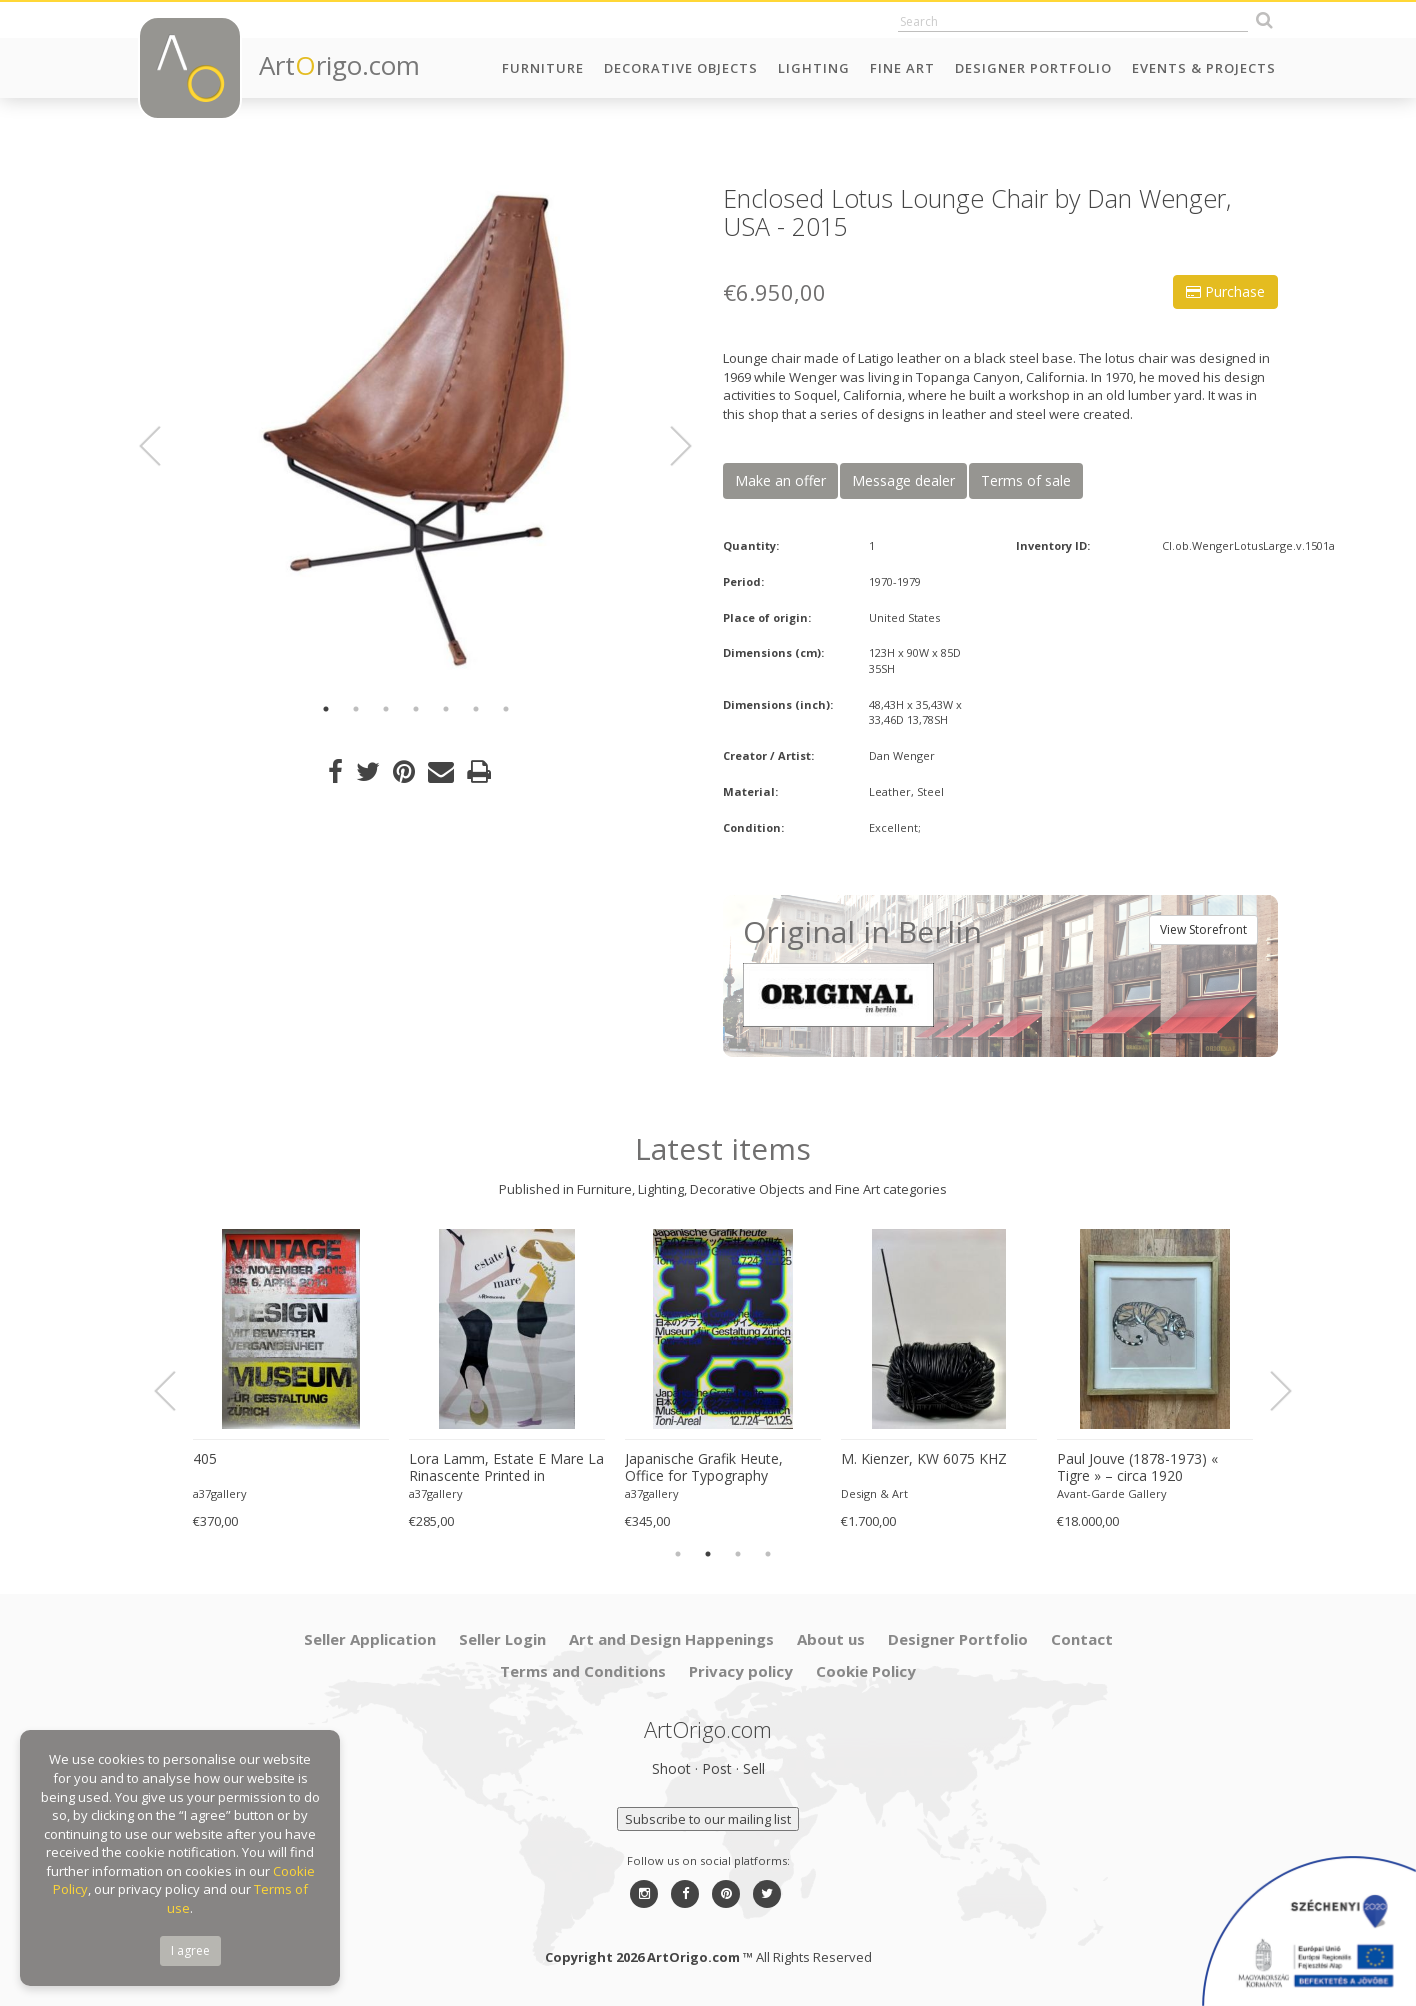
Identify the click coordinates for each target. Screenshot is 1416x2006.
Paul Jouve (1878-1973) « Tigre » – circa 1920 (1137, 1467)
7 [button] (506, 709)
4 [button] (416, 709)
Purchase (1225, 291)
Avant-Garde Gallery (1112, 1493)
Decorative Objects (681, 68)
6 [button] (476, 709)
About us (831, 1639)
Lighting (814, 68)
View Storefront (1203, 929)
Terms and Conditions (583, 1671)
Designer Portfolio (1033, 68)
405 (205, 1459)
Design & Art (874, 1493)
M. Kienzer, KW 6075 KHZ (924, 1459)
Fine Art (902, 68)
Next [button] (669, 446)
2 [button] (356, 709)
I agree (190, 1950)
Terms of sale (1026, 480)
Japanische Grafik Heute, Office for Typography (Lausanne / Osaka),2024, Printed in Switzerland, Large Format (717, 1468)
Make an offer (780, 480)
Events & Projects (1204, 68)
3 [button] (386, 709)
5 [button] (446, 709)
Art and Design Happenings (671, 1639)
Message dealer (903, 480)
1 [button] (326, 709)
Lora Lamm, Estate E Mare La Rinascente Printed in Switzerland (506, 1468)
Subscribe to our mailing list (708, 1819)
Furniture (543, 68)
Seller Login (502, 1639)
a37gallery (220, 1493)
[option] (415, 432)
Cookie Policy (866, 1671)
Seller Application (370, 1639)
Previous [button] (162, 446)
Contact (1082, 1639)
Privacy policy (741, 1671)
